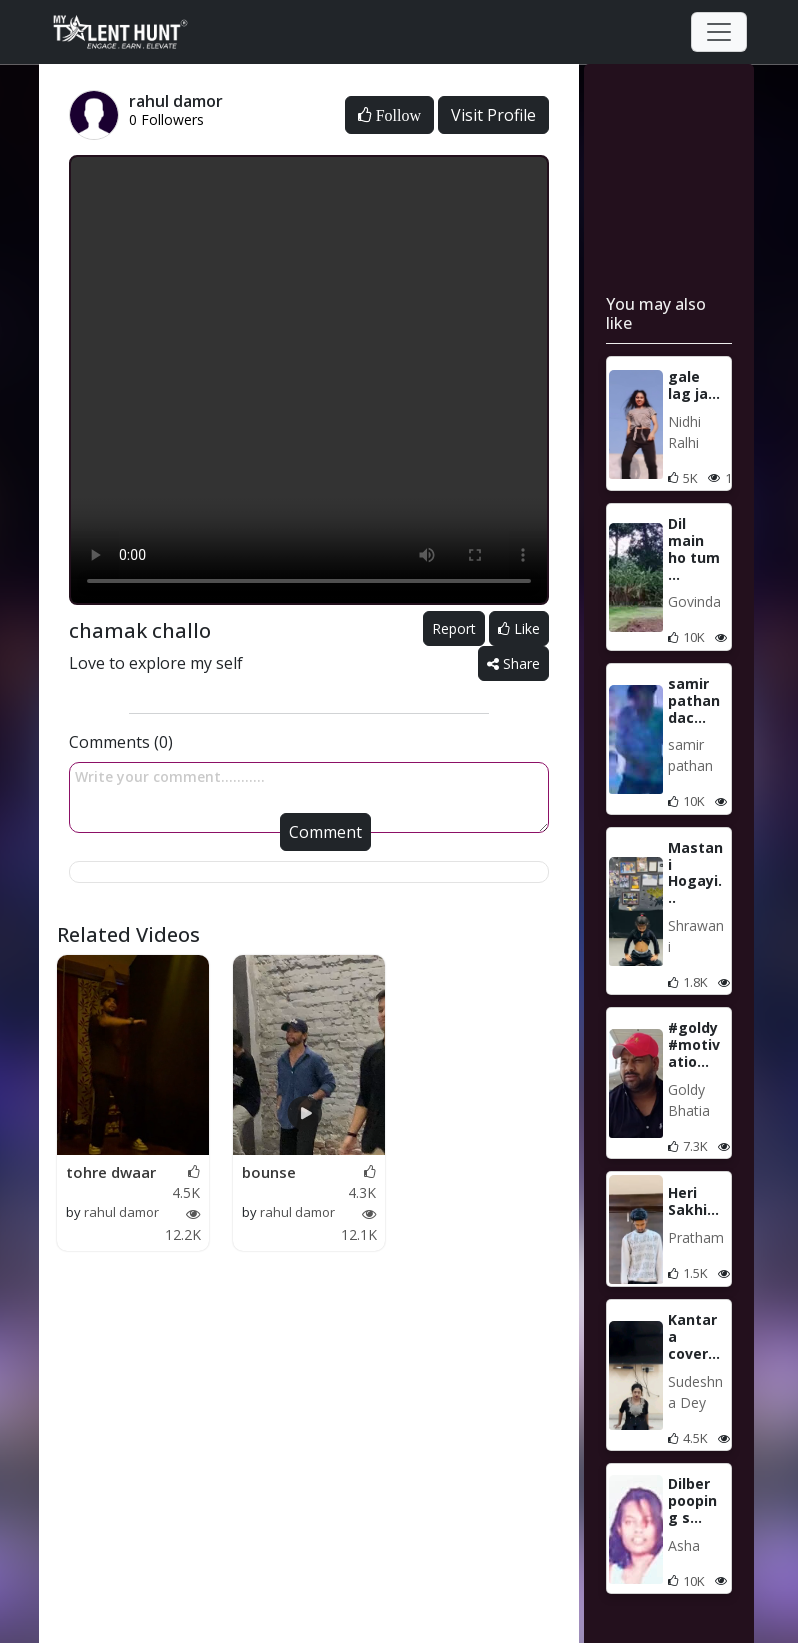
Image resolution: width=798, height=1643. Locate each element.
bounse (269, 1172)
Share (513, 663)
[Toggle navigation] (719, 32)
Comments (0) (121, 742)
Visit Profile (493, 115)
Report (454, 628)
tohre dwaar (111, 1172)
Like (519, 628)
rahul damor (121, 1212)
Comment (325, 832)
